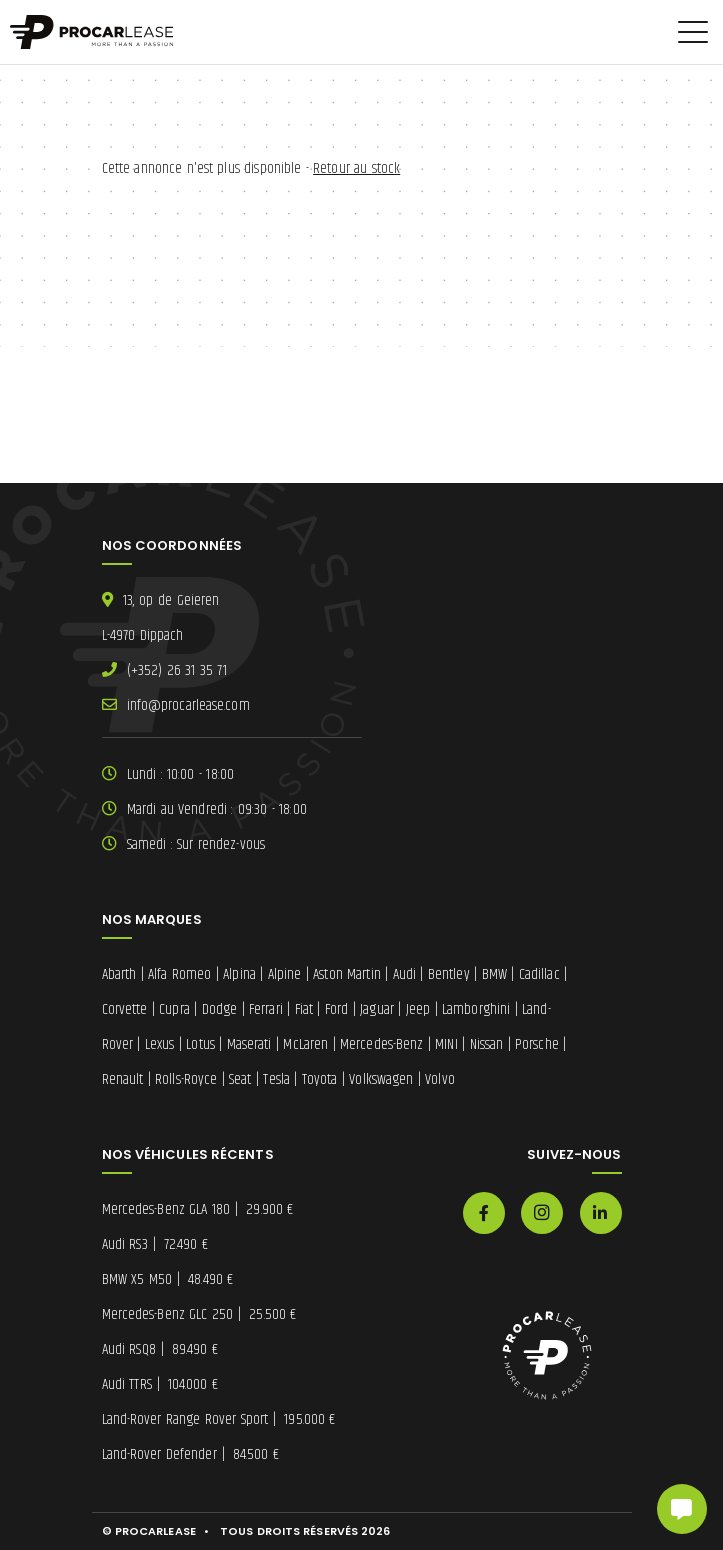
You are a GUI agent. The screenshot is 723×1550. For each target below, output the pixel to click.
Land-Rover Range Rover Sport (219, 1419)
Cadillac (539, 974)
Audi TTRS (160, 1384)
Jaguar (377, 1009)
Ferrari (266, 1009)
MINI (446, 1044)
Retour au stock (356, 168)
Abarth (119, 974)
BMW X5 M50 (168, 1279)
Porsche (537, 1044)
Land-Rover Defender (190, 1454)
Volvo (440, 1079)
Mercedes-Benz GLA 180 (198, 1209)
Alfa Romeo (179, 974)
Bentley (449, 974)
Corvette (125, 1009)
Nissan (487, 1044)
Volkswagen (381, 1079)
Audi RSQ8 (160, 1349)
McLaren (305, 1044)
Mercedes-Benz (381, 1044)
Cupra (174, 1009)
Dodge (220, 1009)
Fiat (304, 1009)
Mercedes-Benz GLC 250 (199, 1314)
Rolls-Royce (186, 1079)
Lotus (200, 1044)
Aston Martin (347, 974)
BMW (494, 974)
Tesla (276, 1079)
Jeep (418, 1009)
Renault (123, 1079)
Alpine (285, 974)
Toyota (320, 1079)
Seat (240, 1079)
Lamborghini (476, 1009)
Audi (404, 974)
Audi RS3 (155, 1244)
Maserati (249, 1044)
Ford (336, 1009)
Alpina (239, 974)
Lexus (160, 1044)
